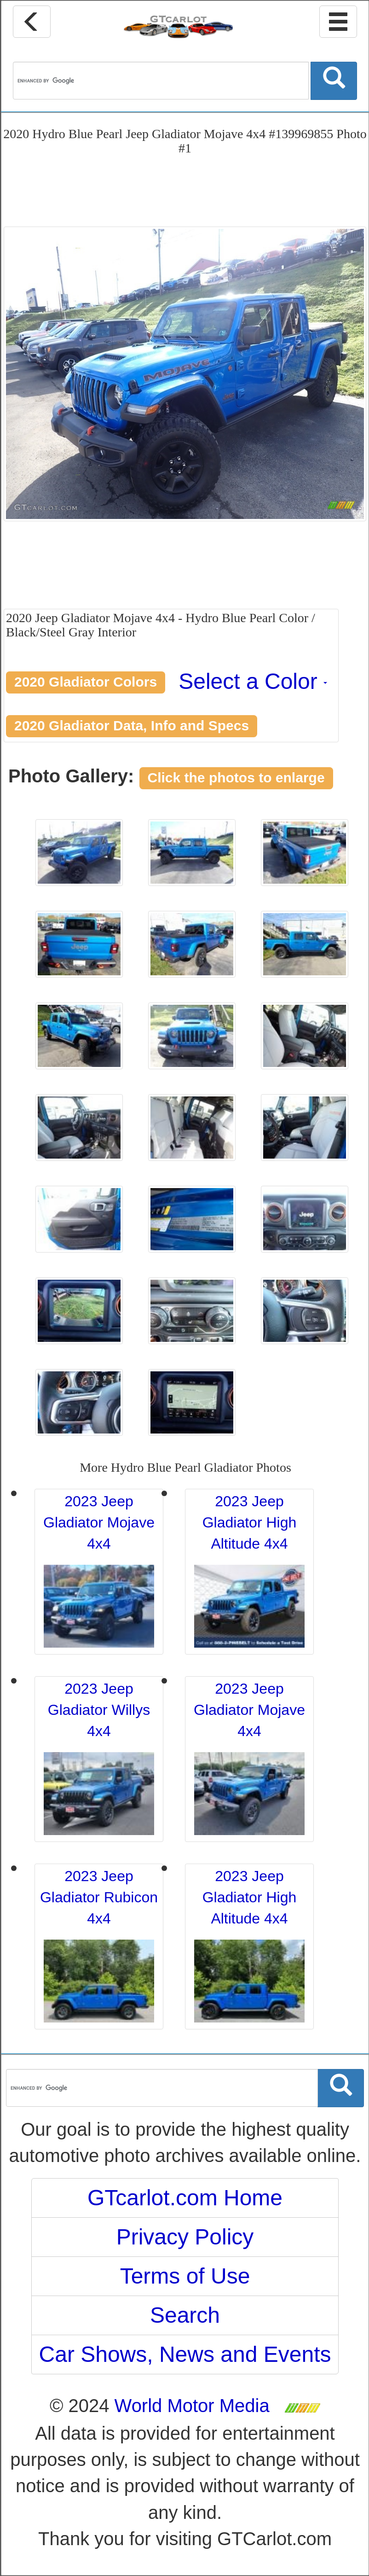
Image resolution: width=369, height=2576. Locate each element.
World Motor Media (192, 2405)
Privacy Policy (185, 2237)
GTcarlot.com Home (185, 2198)
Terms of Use (185, 2276)
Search (185, 2315)
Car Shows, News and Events (185, 2354)
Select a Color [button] (253, 681)
